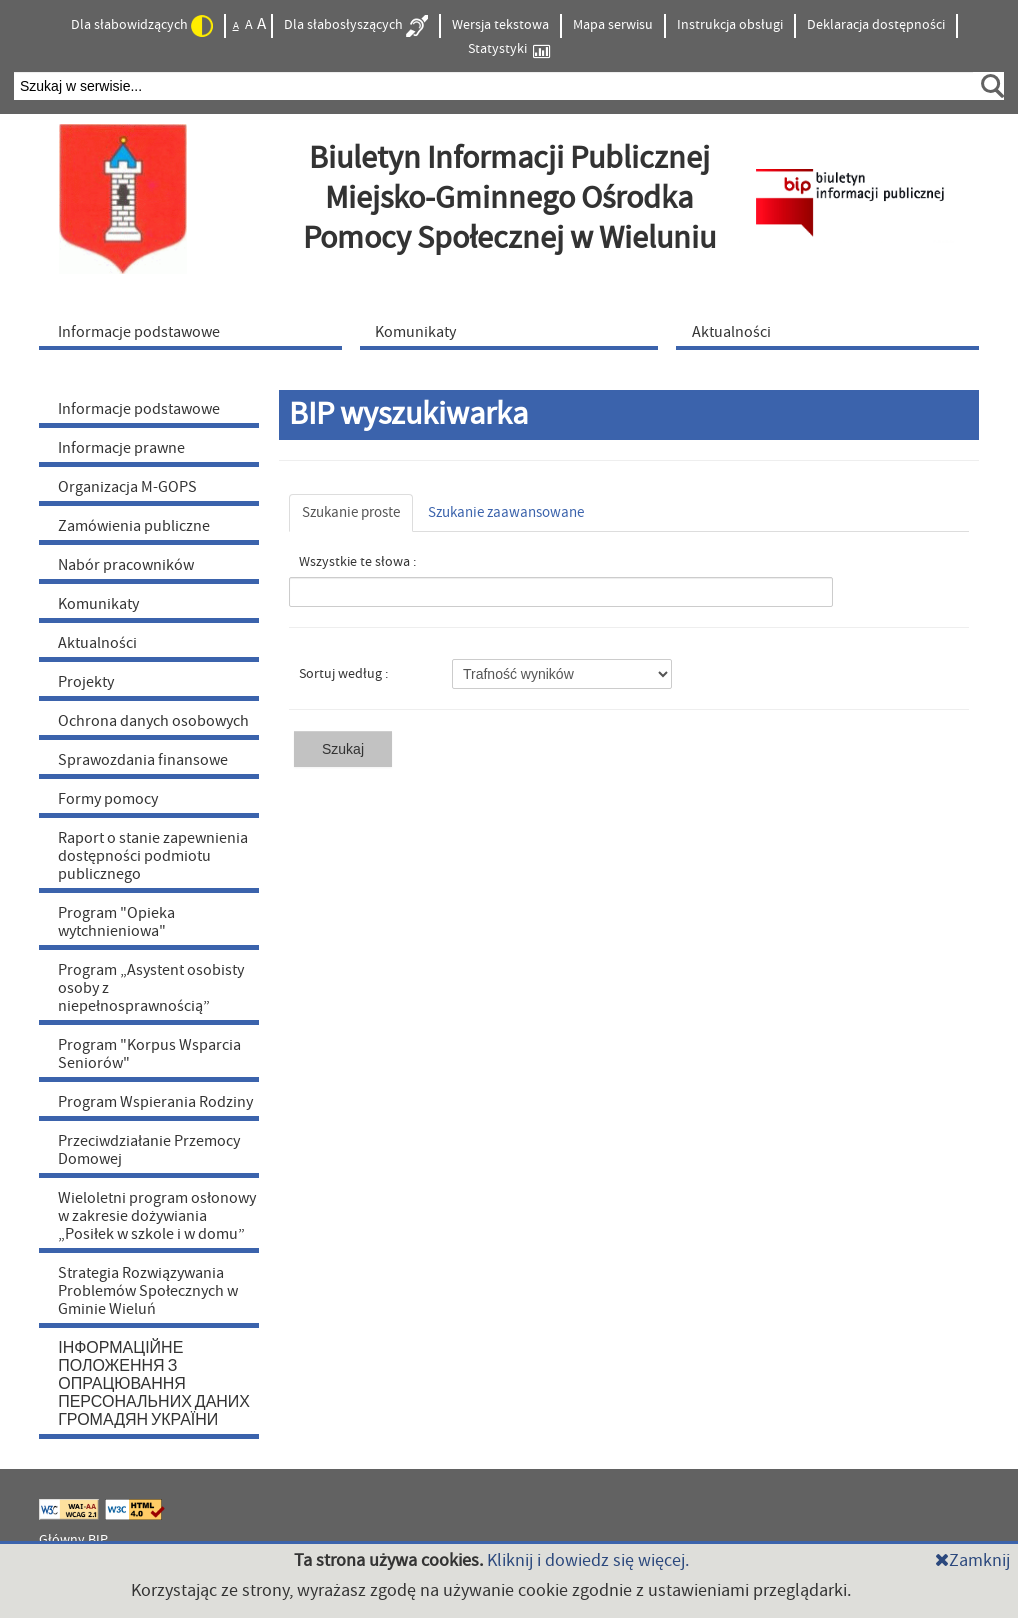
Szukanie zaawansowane (506, 512)
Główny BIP (73, 1540)
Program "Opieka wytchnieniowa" (116, 922)
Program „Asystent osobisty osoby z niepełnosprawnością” (151, 988)
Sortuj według (342, 674)
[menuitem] (195, 331)
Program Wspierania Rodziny (155, 1102)
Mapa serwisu (613, 25)
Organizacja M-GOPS (127, 487)
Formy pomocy (108, 799)
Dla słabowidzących (142, 26)
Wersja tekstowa (500, 25)
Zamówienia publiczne (134, 526)
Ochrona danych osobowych (153, 721)
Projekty (86, 682)
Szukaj (343, 749)
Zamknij (972, 1560)
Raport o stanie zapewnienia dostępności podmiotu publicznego (153, 856)
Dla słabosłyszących (356, 26)
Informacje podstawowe (139, 409)
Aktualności (97, 643)
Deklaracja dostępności (876, 25)
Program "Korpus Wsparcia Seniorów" (149, 1054)
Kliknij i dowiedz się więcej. (588, 1560)
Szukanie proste (351, 512)
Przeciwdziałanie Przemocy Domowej (149, 1150)
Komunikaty (98, 604)
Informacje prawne (121, 448)
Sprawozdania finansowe (143, 760)
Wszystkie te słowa (356, 562)
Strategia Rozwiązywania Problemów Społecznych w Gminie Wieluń (148, 1291)
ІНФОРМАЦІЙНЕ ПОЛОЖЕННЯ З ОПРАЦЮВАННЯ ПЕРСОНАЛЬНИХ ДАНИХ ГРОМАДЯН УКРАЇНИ (154, 1384)
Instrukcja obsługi (730, 25)
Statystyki (509, 49)
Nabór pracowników (126, 565)
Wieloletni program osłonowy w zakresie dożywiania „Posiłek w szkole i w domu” (157, 1216)
